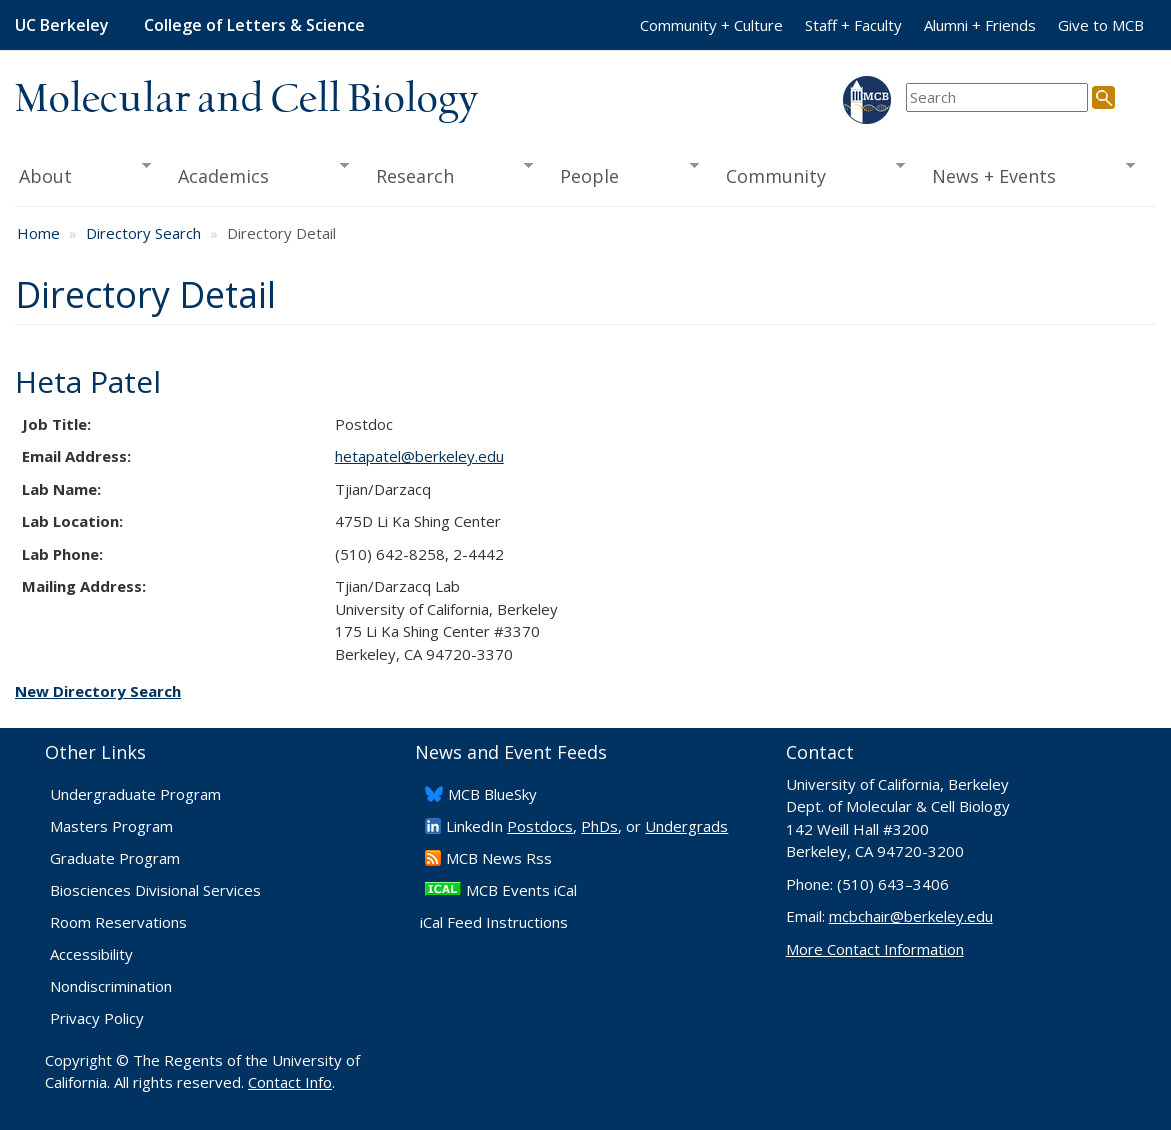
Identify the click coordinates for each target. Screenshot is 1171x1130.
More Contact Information (875, 949)
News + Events (1027, 174)
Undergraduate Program (135, 794)
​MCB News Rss (499, 858)
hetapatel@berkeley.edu (419, 456)
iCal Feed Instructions (494, 922)
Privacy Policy (97, 1018)
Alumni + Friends (980, 25)
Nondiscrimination (111, 986)
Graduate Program (115, 858)
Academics (257, 174)
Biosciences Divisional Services (155, 890)
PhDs (599, 826)
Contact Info (290, 1082)
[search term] (997, 97)
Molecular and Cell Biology (246, 100)
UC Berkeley (62, 25)
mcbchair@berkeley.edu (911, 916)
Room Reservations (118, 922)
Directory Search (143, 233)
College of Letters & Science (254, 25)
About (83, 174)
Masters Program (111, 826)
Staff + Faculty (853, 25)
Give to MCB (1101, 25)
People (623, 174)
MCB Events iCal (521, 890)
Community (808, 174)
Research (447, 174)
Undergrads (686, 826)
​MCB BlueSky (492, 794)
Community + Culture (711, 25)
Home (38, 233)
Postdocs (540, 826)
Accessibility (91, 954)
